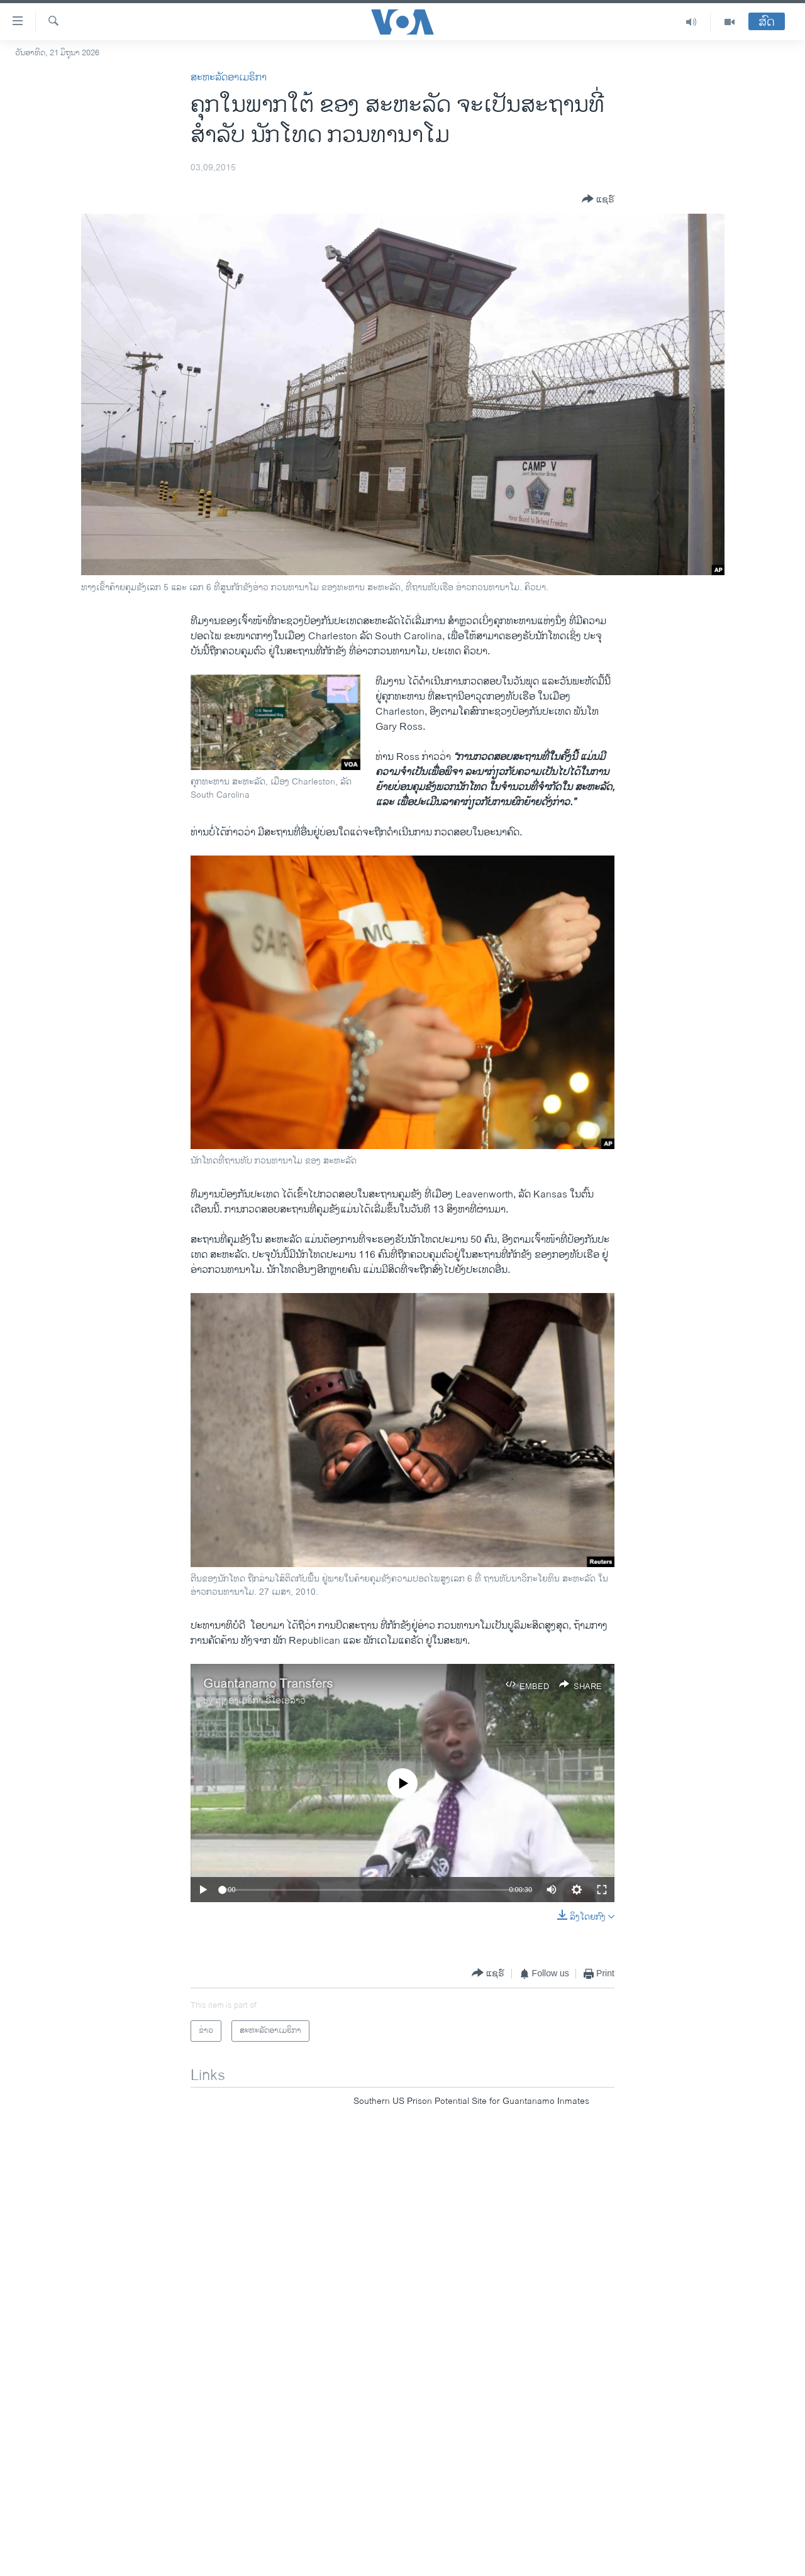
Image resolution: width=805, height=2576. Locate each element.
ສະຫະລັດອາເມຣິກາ (229, 77)
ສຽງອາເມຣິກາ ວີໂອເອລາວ (260, 1700)
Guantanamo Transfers (268, 1684)
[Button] (598, 199)
